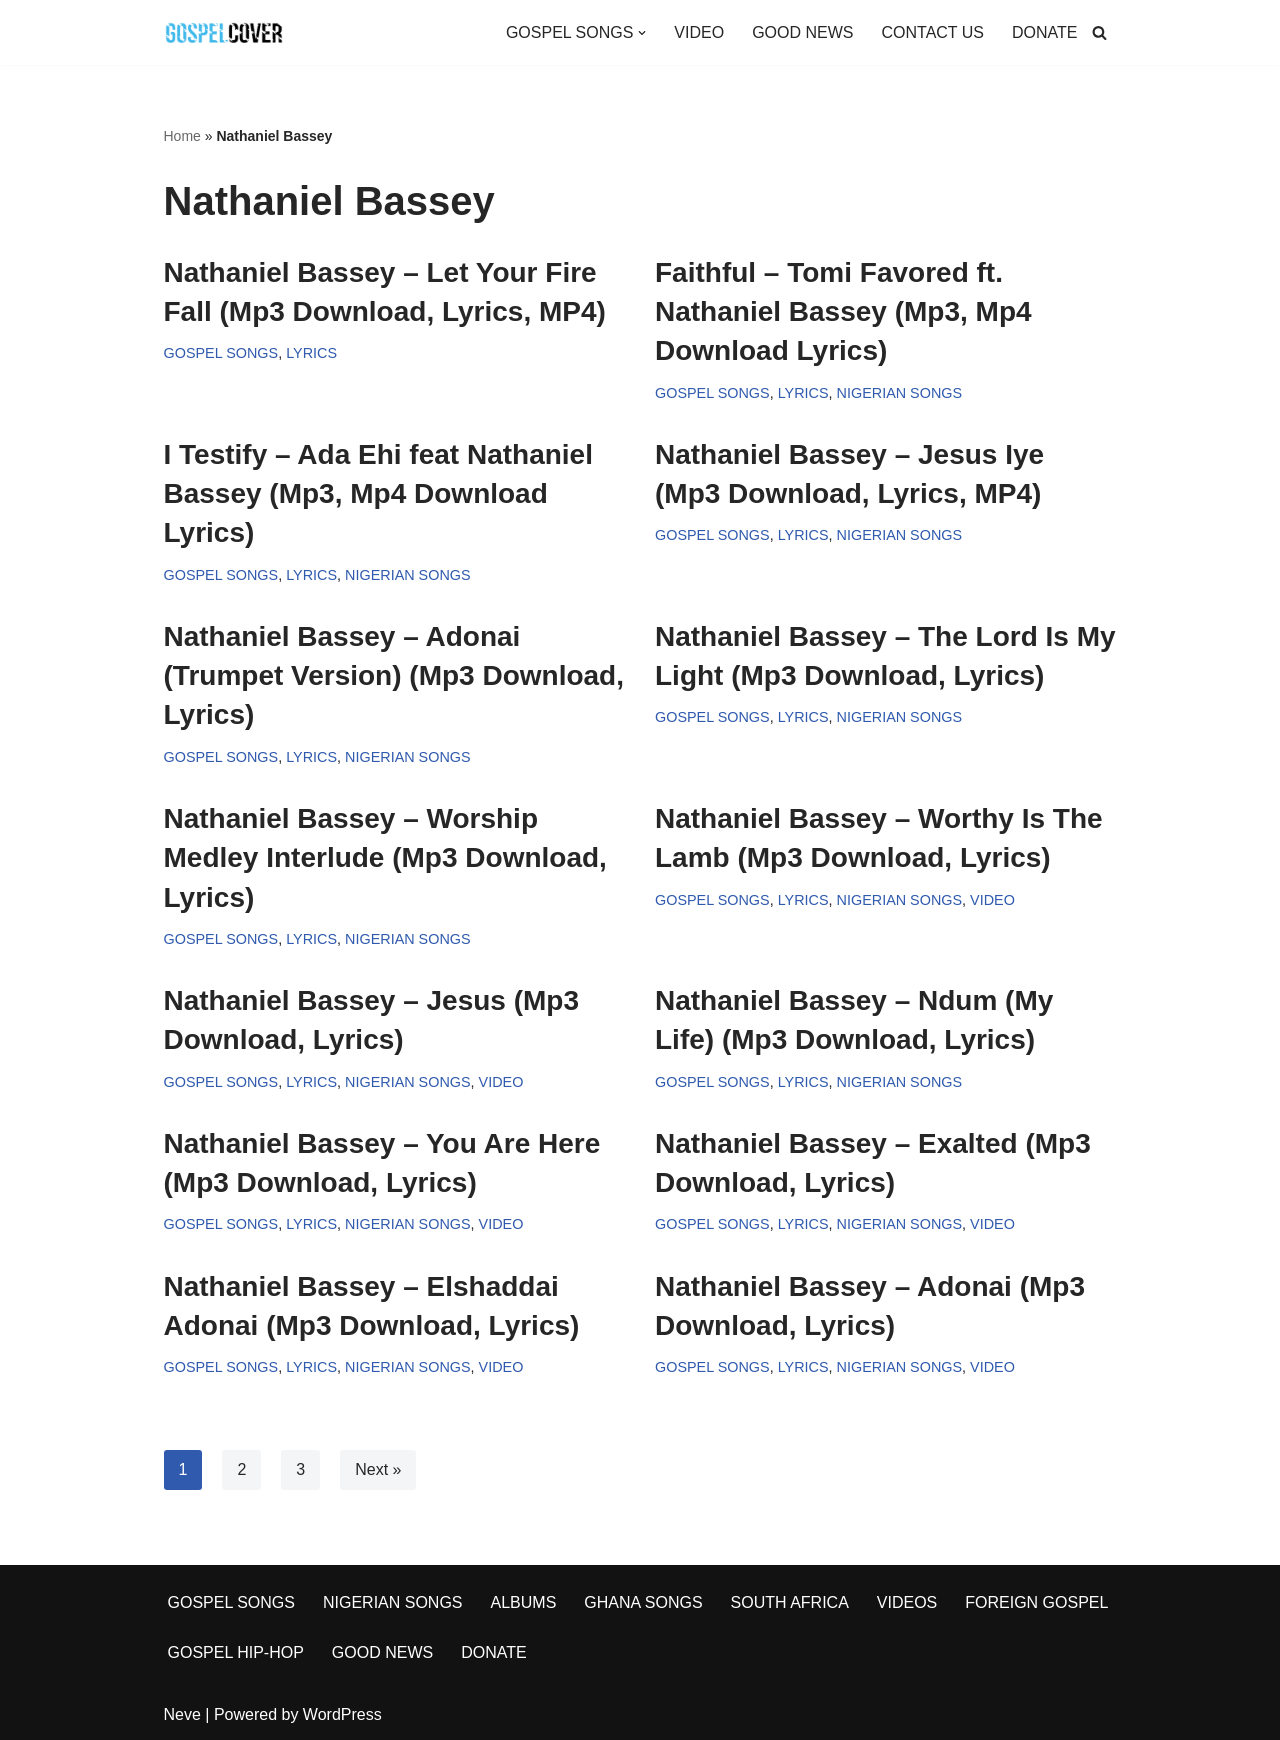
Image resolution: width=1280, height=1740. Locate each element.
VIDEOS (907, 1602)
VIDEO (699, 32)
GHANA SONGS (643, 1602)
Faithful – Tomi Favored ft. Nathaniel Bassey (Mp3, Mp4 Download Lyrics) (843, 311)
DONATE (1044, 32)
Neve (182, 1714)
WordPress (342, 1714)
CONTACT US (932, 32)
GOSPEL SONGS (221, 353)
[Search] (1099, 32)
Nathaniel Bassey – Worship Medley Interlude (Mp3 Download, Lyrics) (385, 857)
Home (182, 136)
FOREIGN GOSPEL (1036, 1602)
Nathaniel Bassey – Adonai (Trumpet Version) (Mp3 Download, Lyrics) (394, 675)
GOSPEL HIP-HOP (236, 1652)
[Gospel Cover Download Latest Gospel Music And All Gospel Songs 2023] (224, 32)
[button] (642, 33)
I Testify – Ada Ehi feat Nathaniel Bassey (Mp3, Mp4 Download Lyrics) (378, 493)
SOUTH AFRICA (790, 1602)
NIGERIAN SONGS (900, 393)
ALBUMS (524, 1602)
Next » (378, 1469)
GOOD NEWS (802, 32)
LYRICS (311, 353)
